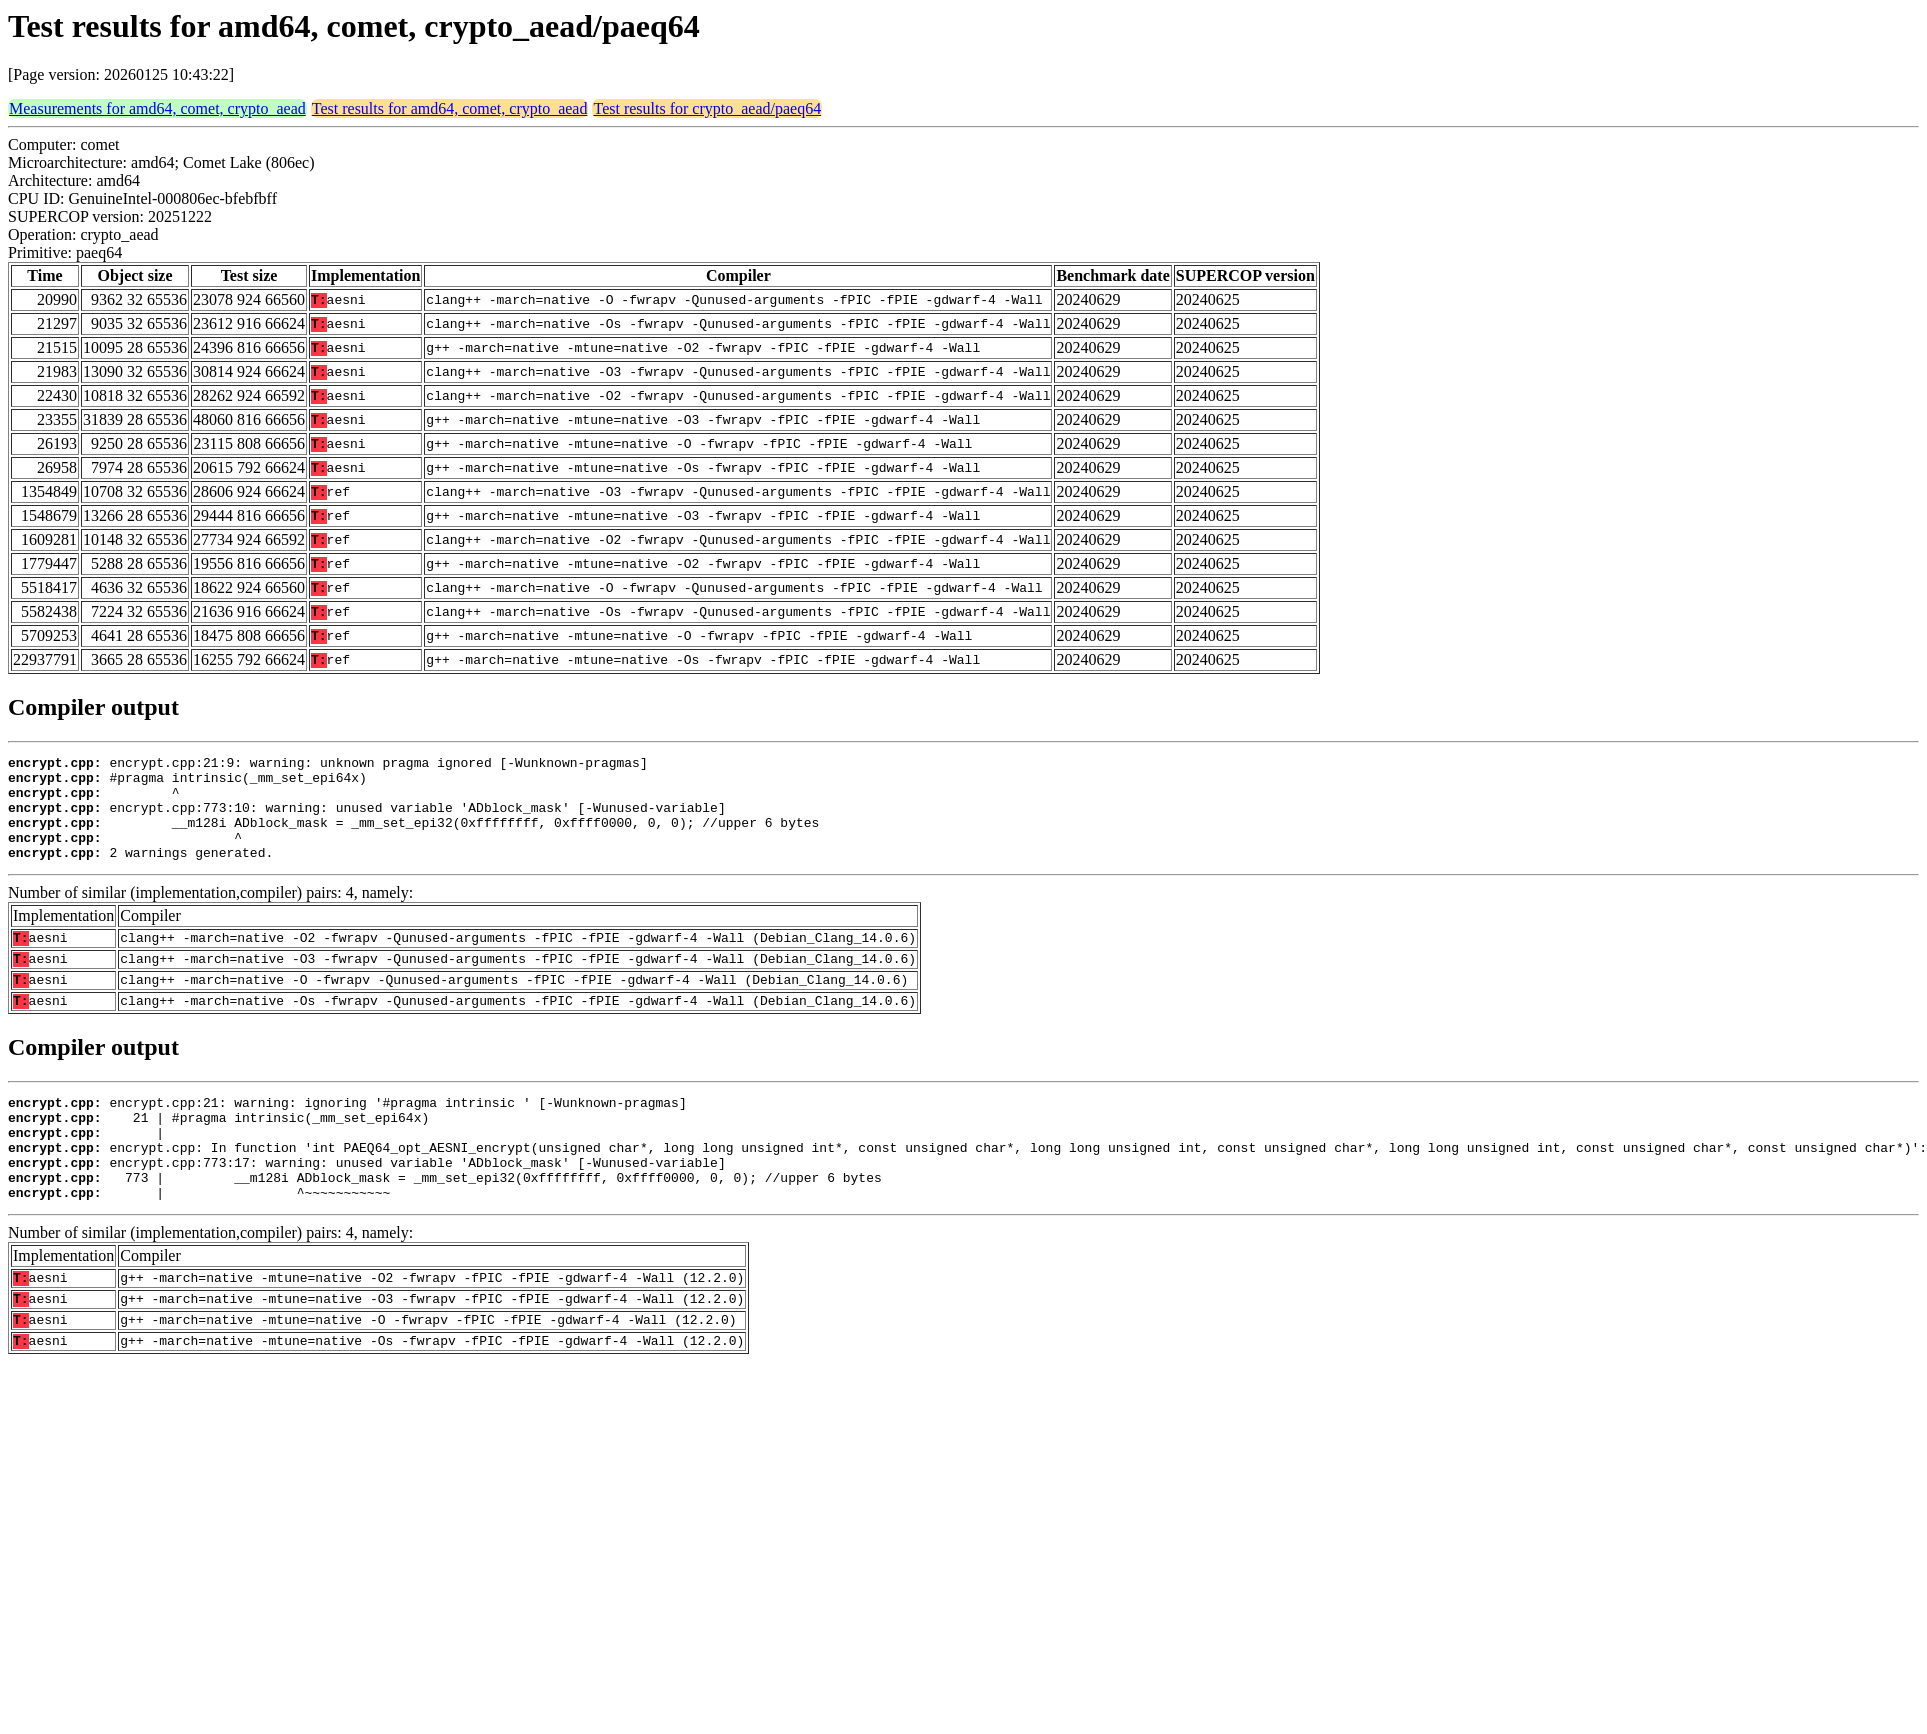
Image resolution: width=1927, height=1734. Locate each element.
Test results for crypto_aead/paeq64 (707, 108)
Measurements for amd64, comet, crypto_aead (157, 108)
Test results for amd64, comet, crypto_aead (450, 108)
